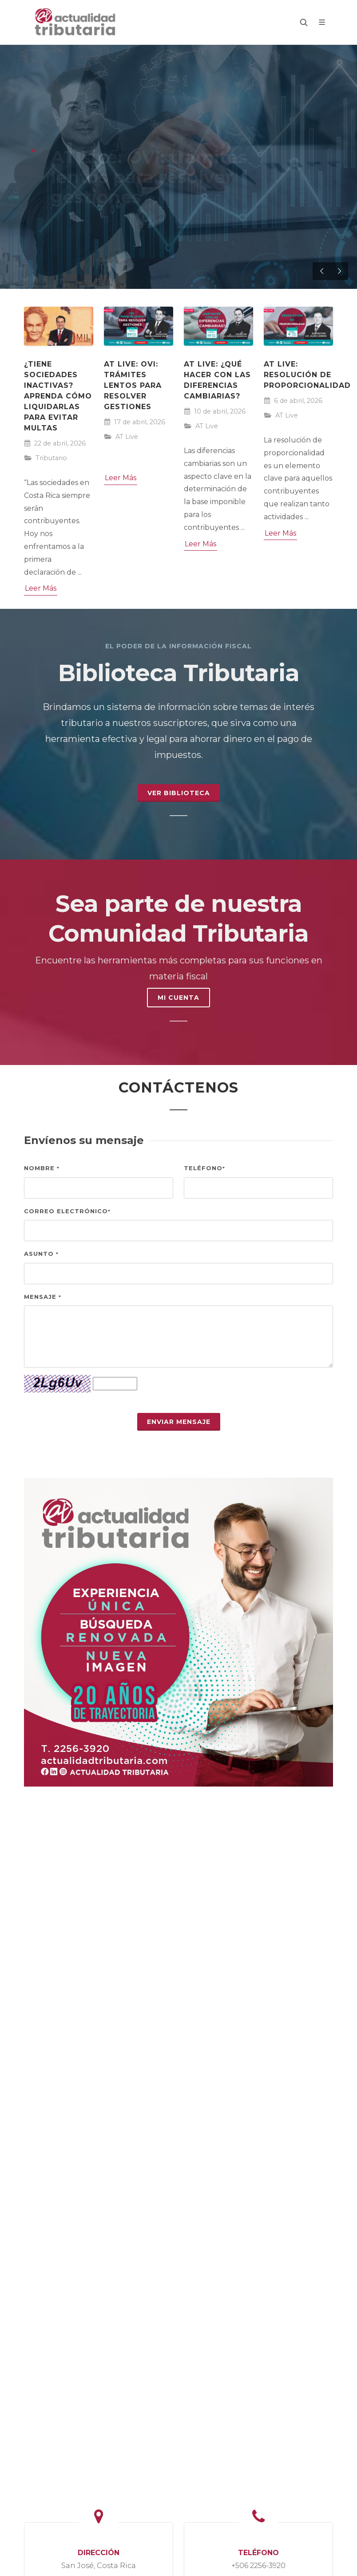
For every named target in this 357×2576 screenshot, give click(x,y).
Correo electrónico (67, 1211)
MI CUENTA (178, 998)
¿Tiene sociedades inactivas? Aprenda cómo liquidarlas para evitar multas (58, 396)
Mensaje (42, 1296)
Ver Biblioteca (178, 793)
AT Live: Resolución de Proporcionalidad (307, 375)
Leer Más (40, 588)
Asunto (41, 1253)
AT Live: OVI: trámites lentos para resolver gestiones (133, 385)
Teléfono (204, 1168)
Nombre (42, 1168)
